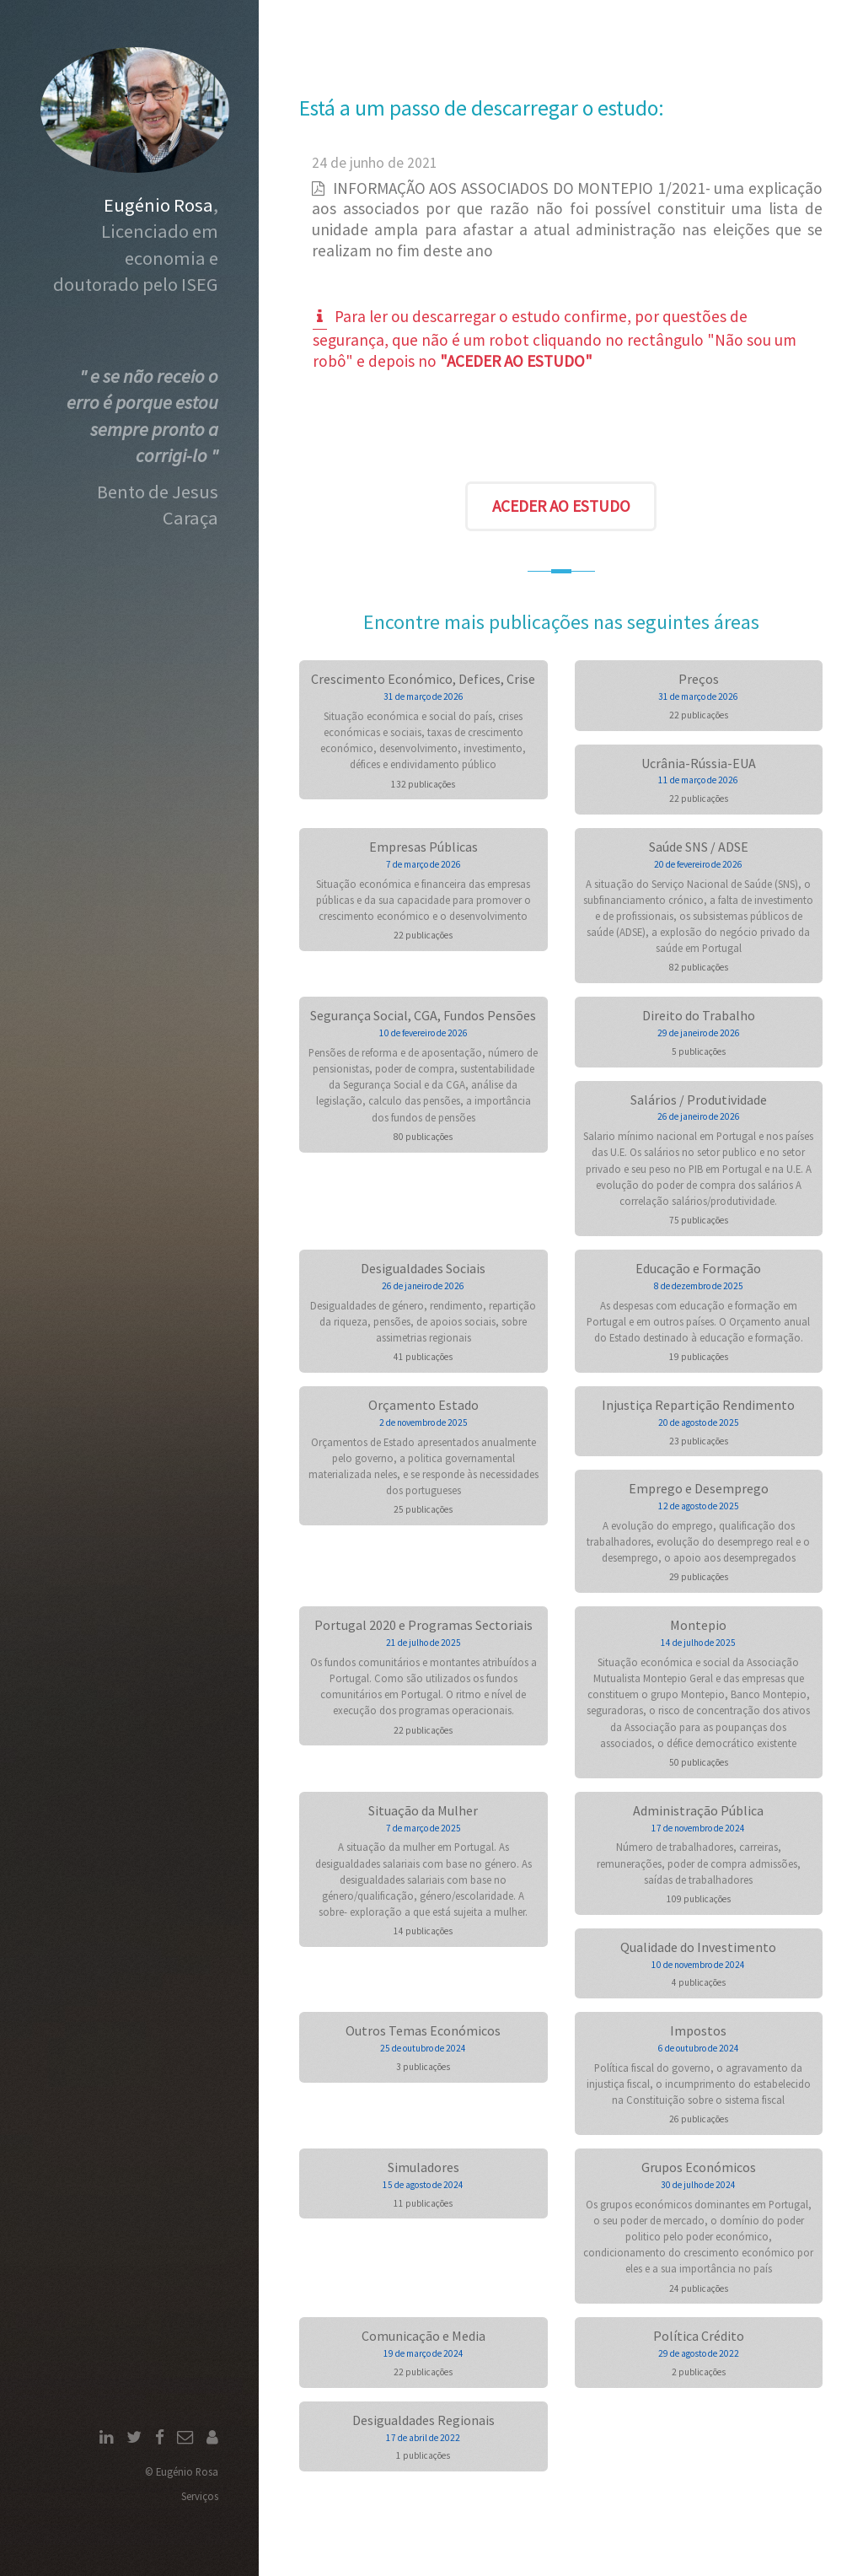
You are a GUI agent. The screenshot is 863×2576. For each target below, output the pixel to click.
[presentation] (561, 431)
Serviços (199, 2496)
